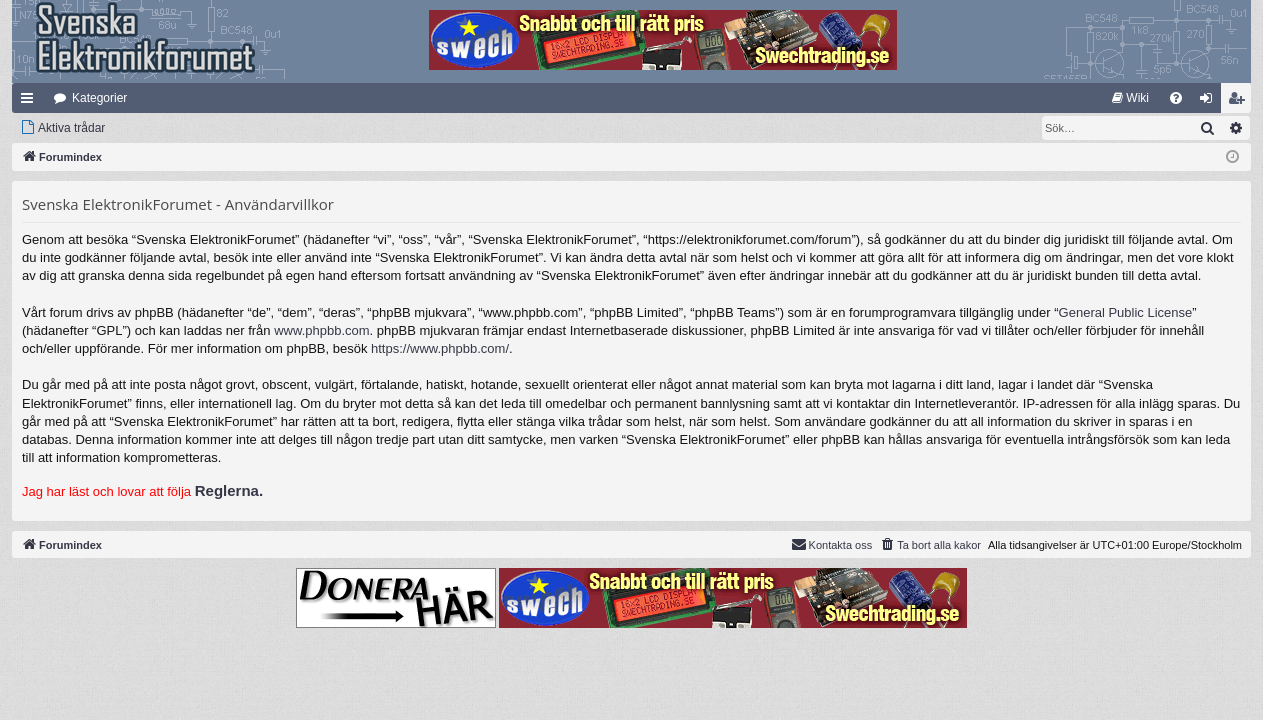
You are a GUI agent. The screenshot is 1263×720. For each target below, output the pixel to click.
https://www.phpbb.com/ (440, 348)
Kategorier (99, 98)
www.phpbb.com (321, 330)
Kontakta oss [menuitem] (832, 544)
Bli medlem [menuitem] (1240, 102)
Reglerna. (229, 490)
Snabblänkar (31, 102)
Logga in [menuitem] (1210, 102)
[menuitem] (1130, 98)
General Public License (1126, 312)
